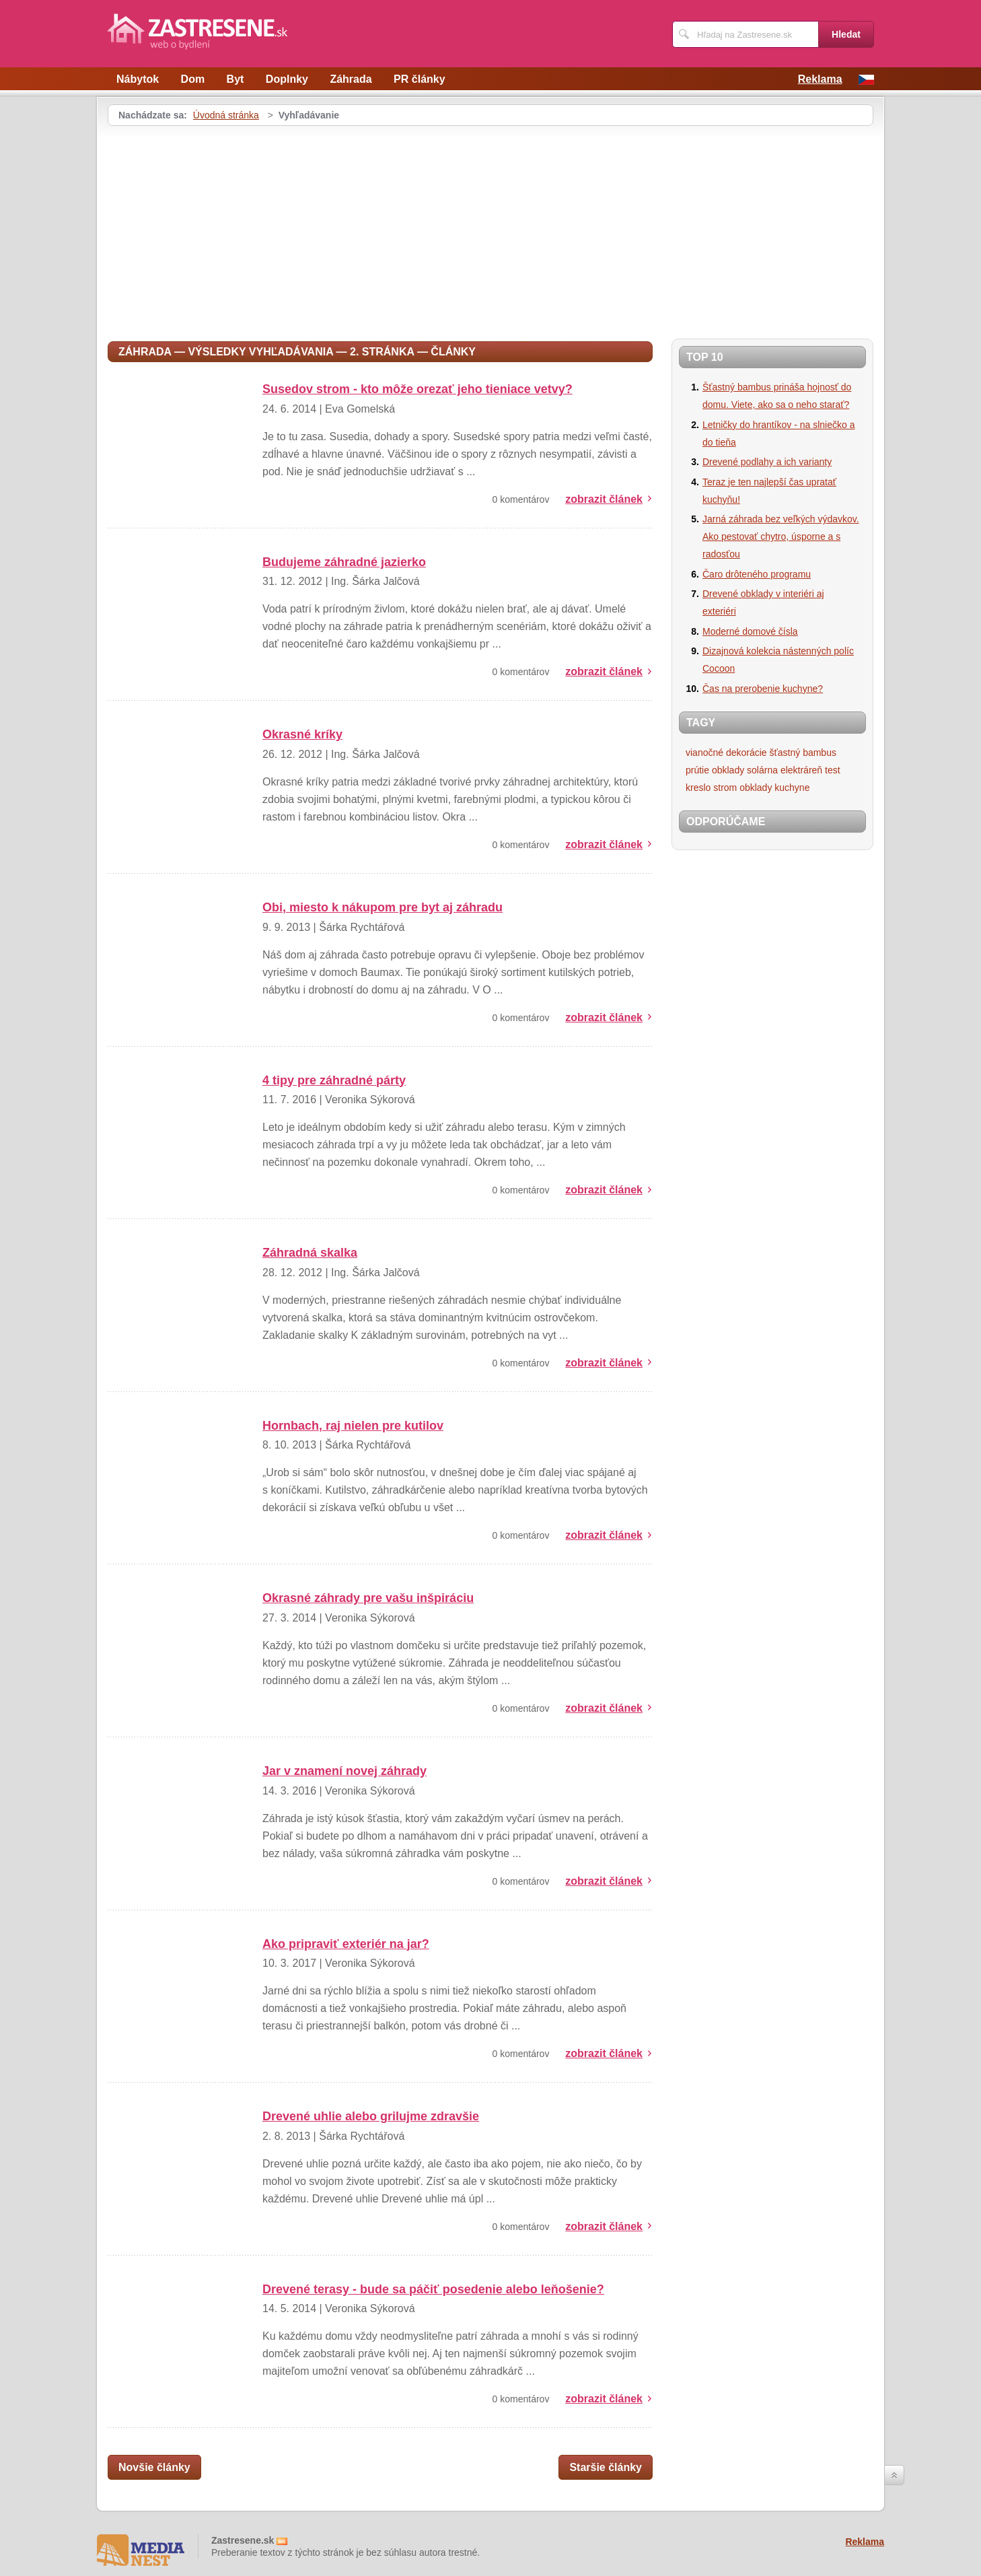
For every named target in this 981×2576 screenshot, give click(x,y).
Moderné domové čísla (750, 631)
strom (725, 787)
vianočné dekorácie (726, 752)
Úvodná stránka (226, 115)
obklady (728, 770)
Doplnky (287, 79)
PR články (419, 79)
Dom (193, 79)
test (832, 770)
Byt (235, 79)
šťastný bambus (803, 752)
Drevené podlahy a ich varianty (767, 461)
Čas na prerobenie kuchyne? (762, 688)
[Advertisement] (221, 227)
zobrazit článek (604, 499)
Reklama (820, 79)
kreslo (698, 787)
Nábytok (137, 79)
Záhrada (350, 79)
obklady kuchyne (774, 787)
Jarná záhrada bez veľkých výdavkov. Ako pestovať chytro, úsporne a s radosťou (780, 536)
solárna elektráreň (784, 770)
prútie (697, 770)
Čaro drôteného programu (756, 574)
